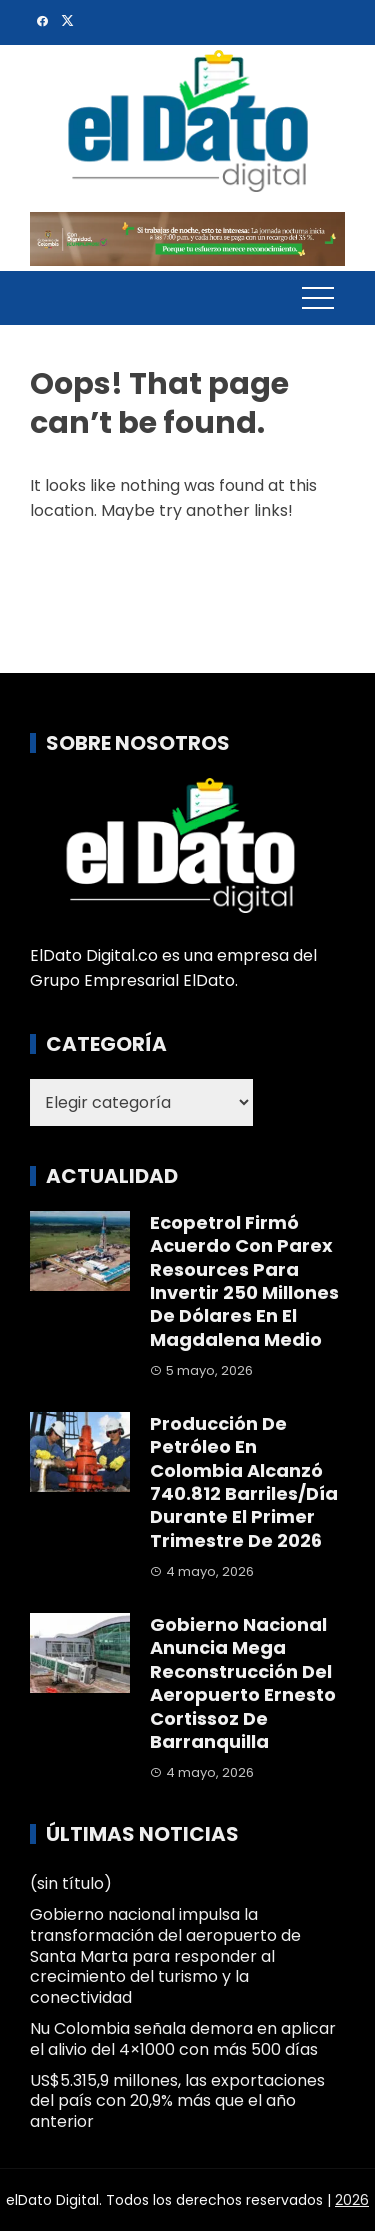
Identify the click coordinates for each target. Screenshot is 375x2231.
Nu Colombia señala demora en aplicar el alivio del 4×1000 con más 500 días (183, 2039)
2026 (352, 2200)
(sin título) (71, 1883)
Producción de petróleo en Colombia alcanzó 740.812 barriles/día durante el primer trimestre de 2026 (244, 1482)
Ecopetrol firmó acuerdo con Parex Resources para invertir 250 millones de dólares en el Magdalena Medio (244, 1281)
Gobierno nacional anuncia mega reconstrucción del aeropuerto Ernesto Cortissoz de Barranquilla (243, 1683)
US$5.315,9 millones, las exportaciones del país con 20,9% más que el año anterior (177, 2101)
